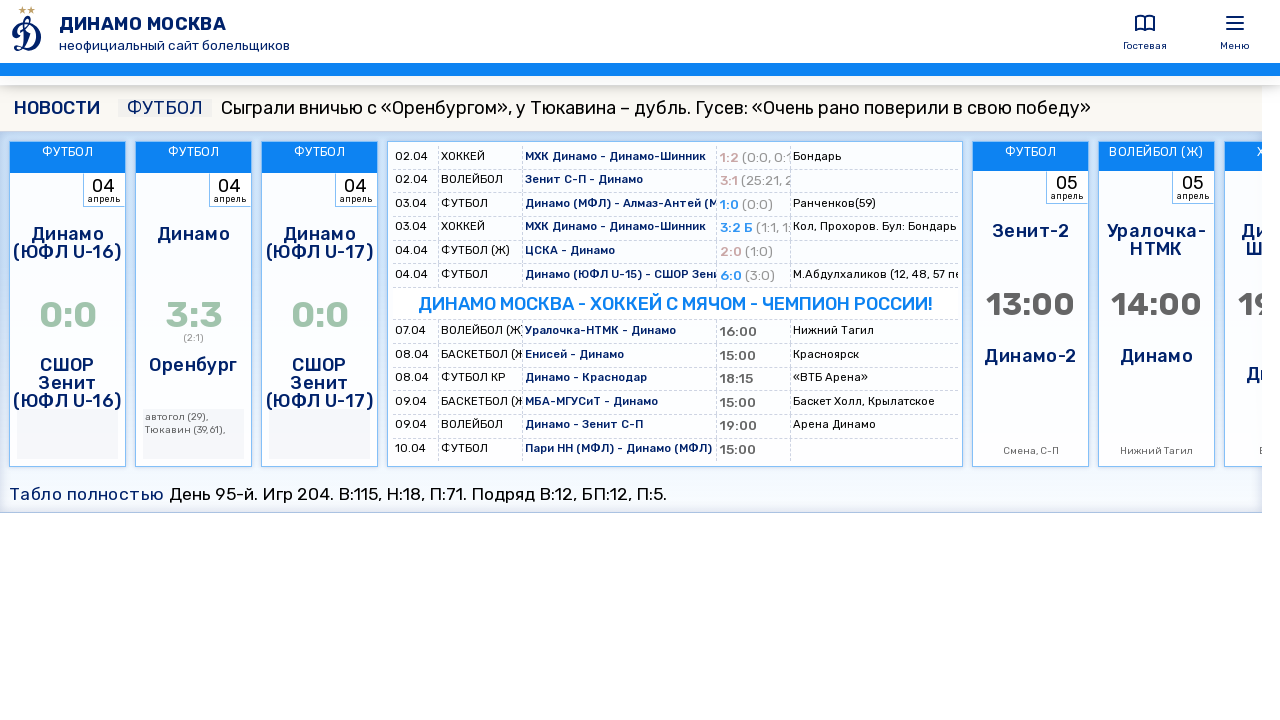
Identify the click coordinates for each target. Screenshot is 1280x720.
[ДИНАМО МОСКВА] (29, 31)
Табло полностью (87, 494)
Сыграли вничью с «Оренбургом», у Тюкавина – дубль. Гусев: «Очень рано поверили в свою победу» (604, 108)
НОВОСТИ (57, 108)
